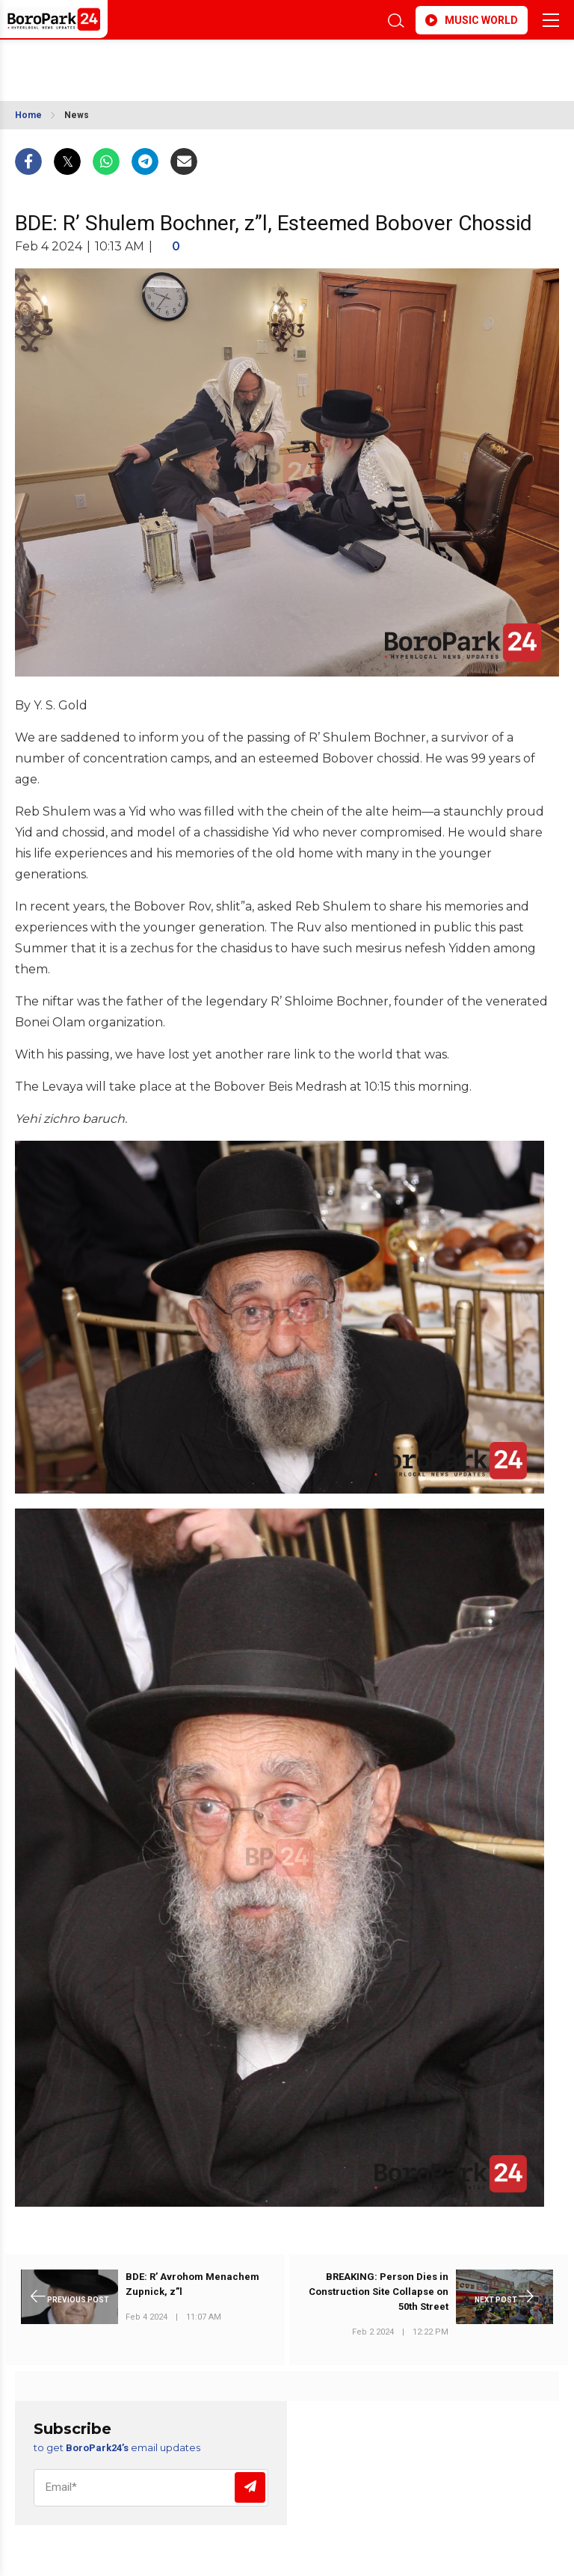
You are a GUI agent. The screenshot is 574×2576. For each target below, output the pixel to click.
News (76, 115)
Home (28, 115)
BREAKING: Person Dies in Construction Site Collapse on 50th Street (378, 2291)
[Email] (151, 2487)
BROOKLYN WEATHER (148, 63)
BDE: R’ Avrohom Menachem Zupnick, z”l (192, 2284)
